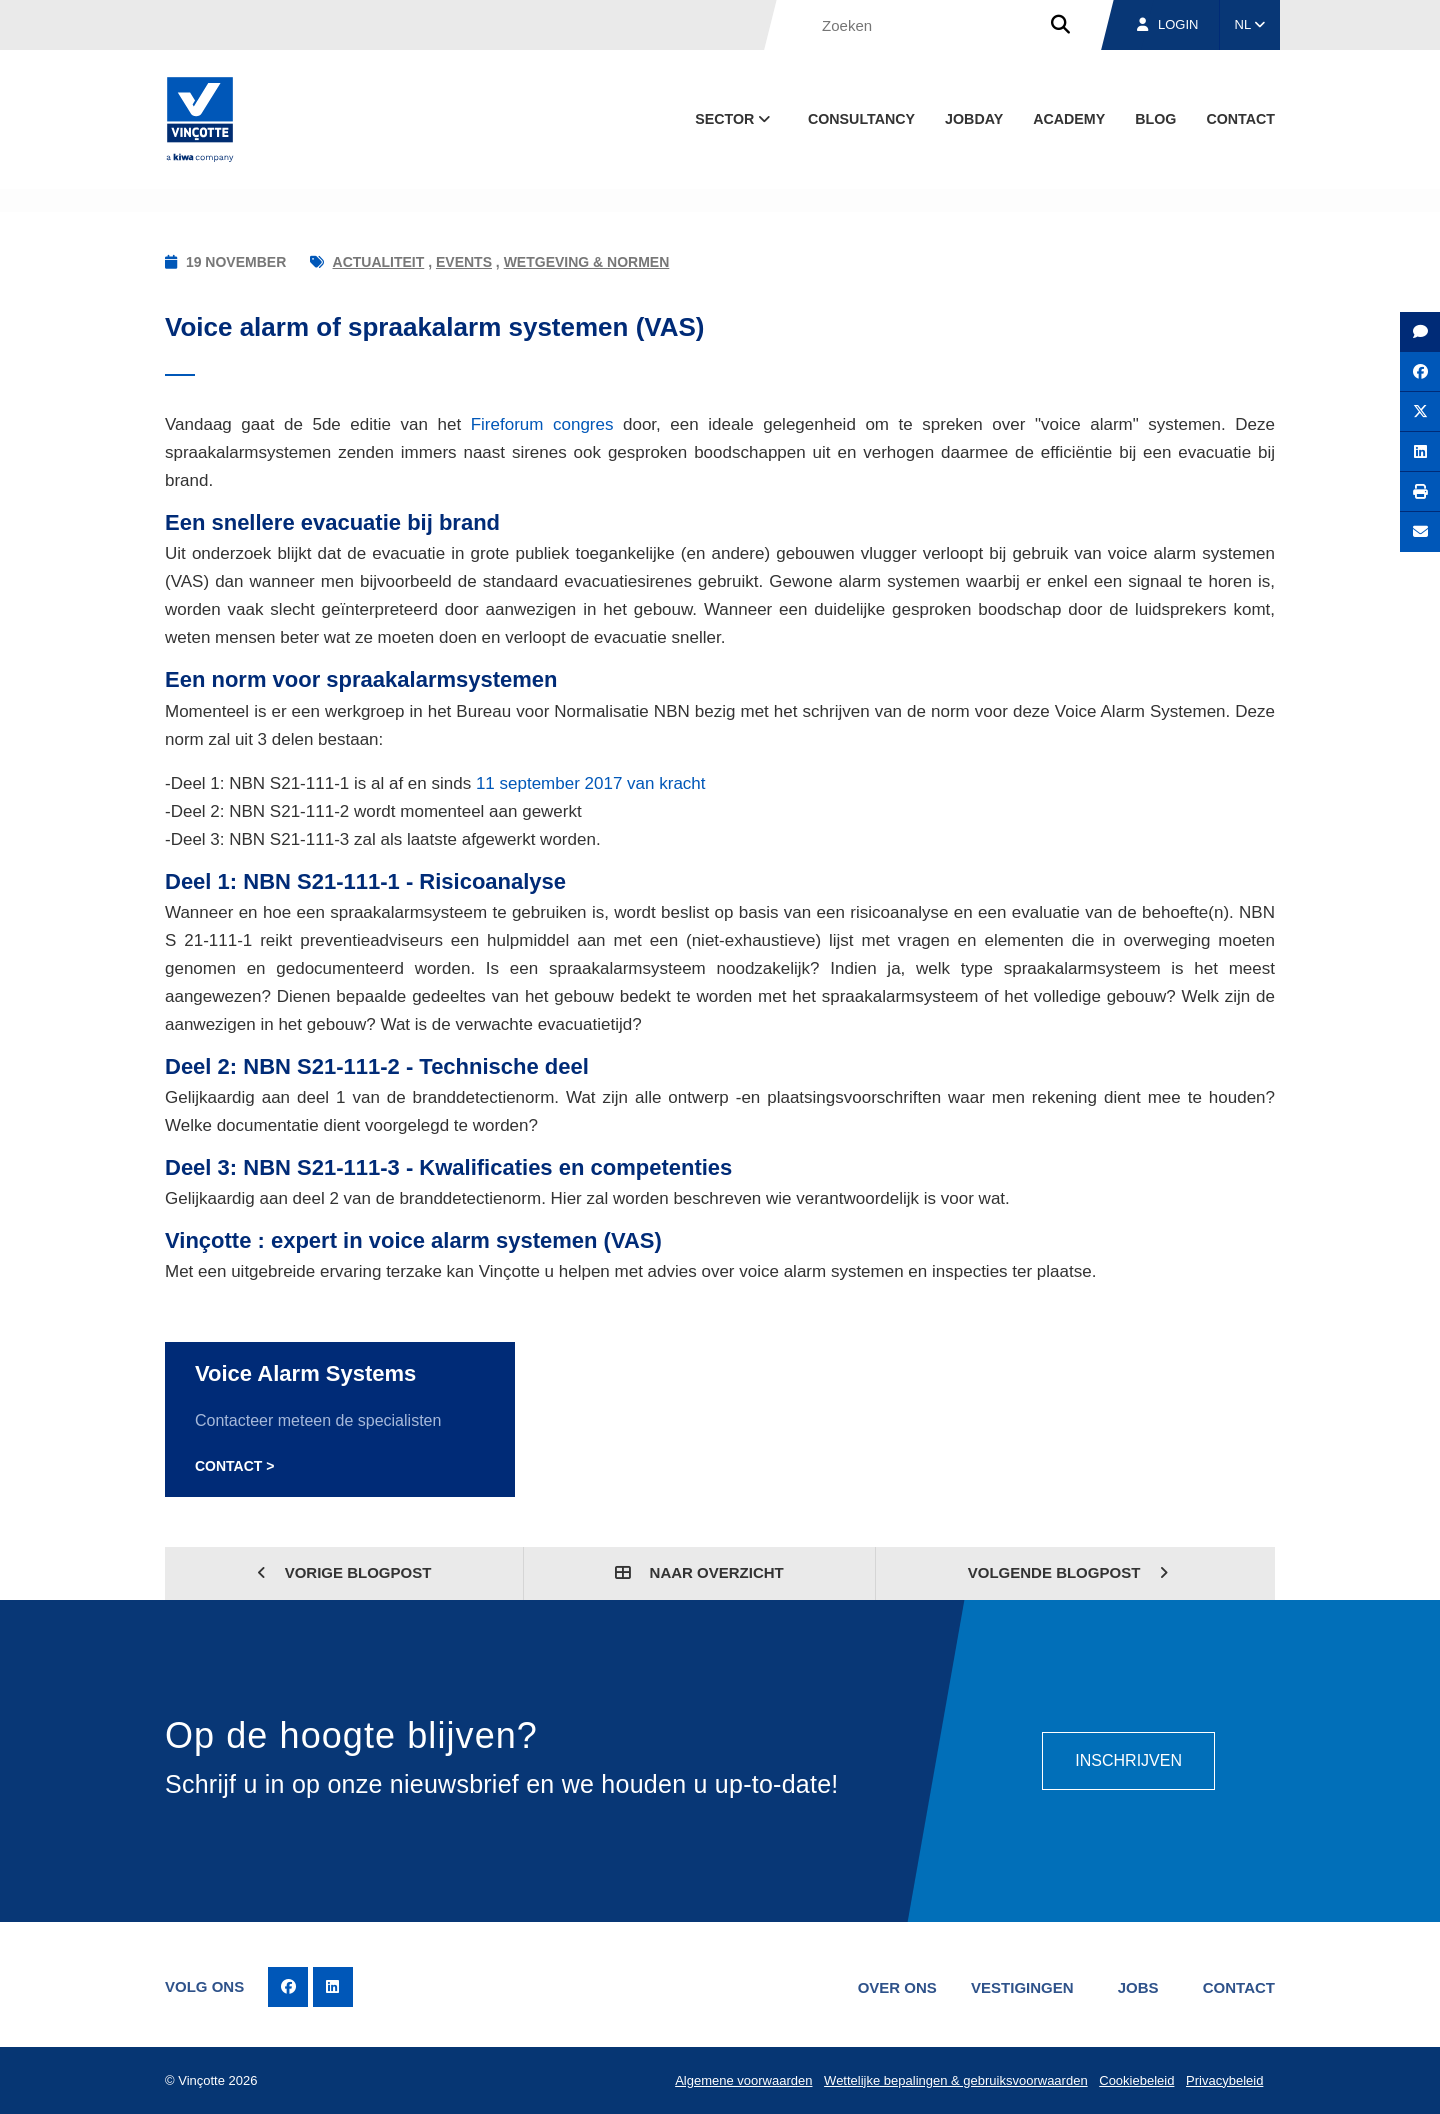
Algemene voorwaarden (743, 2080)
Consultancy (861, 119)
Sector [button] (734, 119)
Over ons (897, 1987)
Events (464, 262)
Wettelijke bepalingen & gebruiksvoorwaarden (956, 2080)
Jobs (1138, 1987)
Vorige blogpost (344, 1572)
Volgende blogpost (1068, 1572)
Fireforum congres (542, 424)
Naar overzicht (699, 1572)
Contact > (234, 1466)
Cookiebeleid (1136, 2080)
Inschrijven (1128, 1760)
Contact (1240, 119)
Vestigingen (1022, 1987)
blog (1155, 119)
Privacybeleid (1224, 2080)
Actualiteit (379, 262)
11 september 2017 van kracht (591, 783)
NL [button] (1250, 24)
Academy (1069, 119)
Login (1167, 24)
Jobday (974, 119)
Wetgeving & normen (587, 262)
